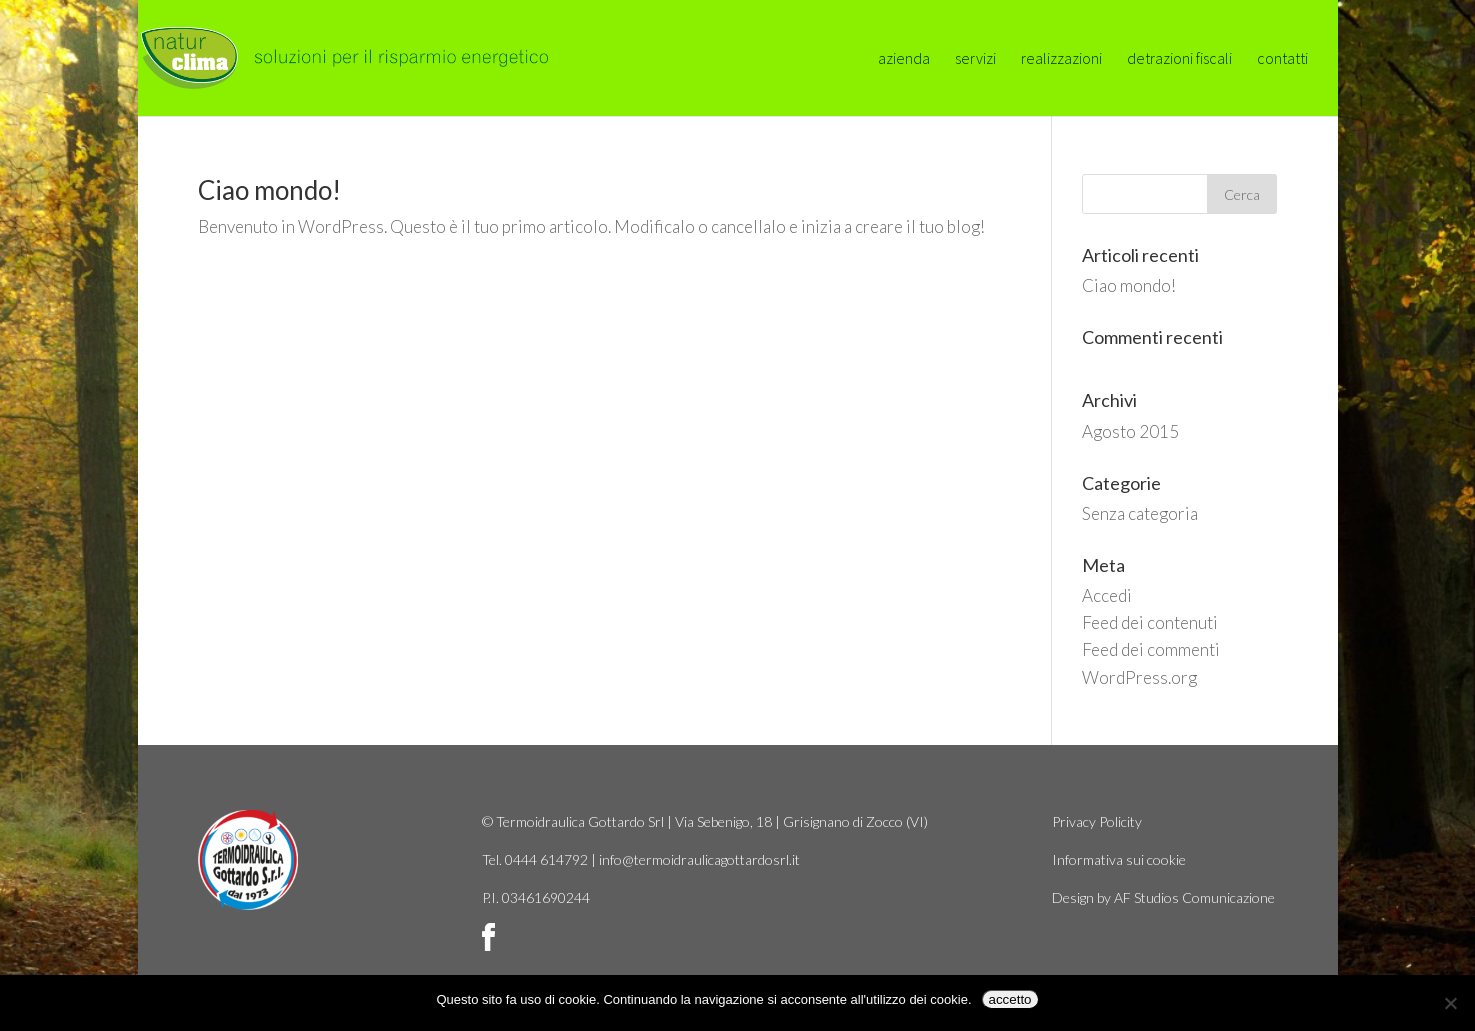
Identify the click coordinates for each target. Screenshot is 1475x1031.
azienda (904, 59)
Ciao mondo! (269, 190)
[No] (1450, 1003)
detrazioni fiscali (1179, 59)
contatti (1282, 59)
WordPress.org (1139, 677)
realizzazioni (1061, 59)
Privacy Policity (1097, 821)
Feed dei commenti (1151, 649)
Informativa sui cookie (1119, 859)
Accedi (1107, 595)
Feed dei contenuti (1150, 622)
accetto (1010, 999)
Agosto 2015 (1130, 431)
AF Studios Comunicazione (1194, 897)
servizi (975, 59)
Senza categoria (1140, 513)
